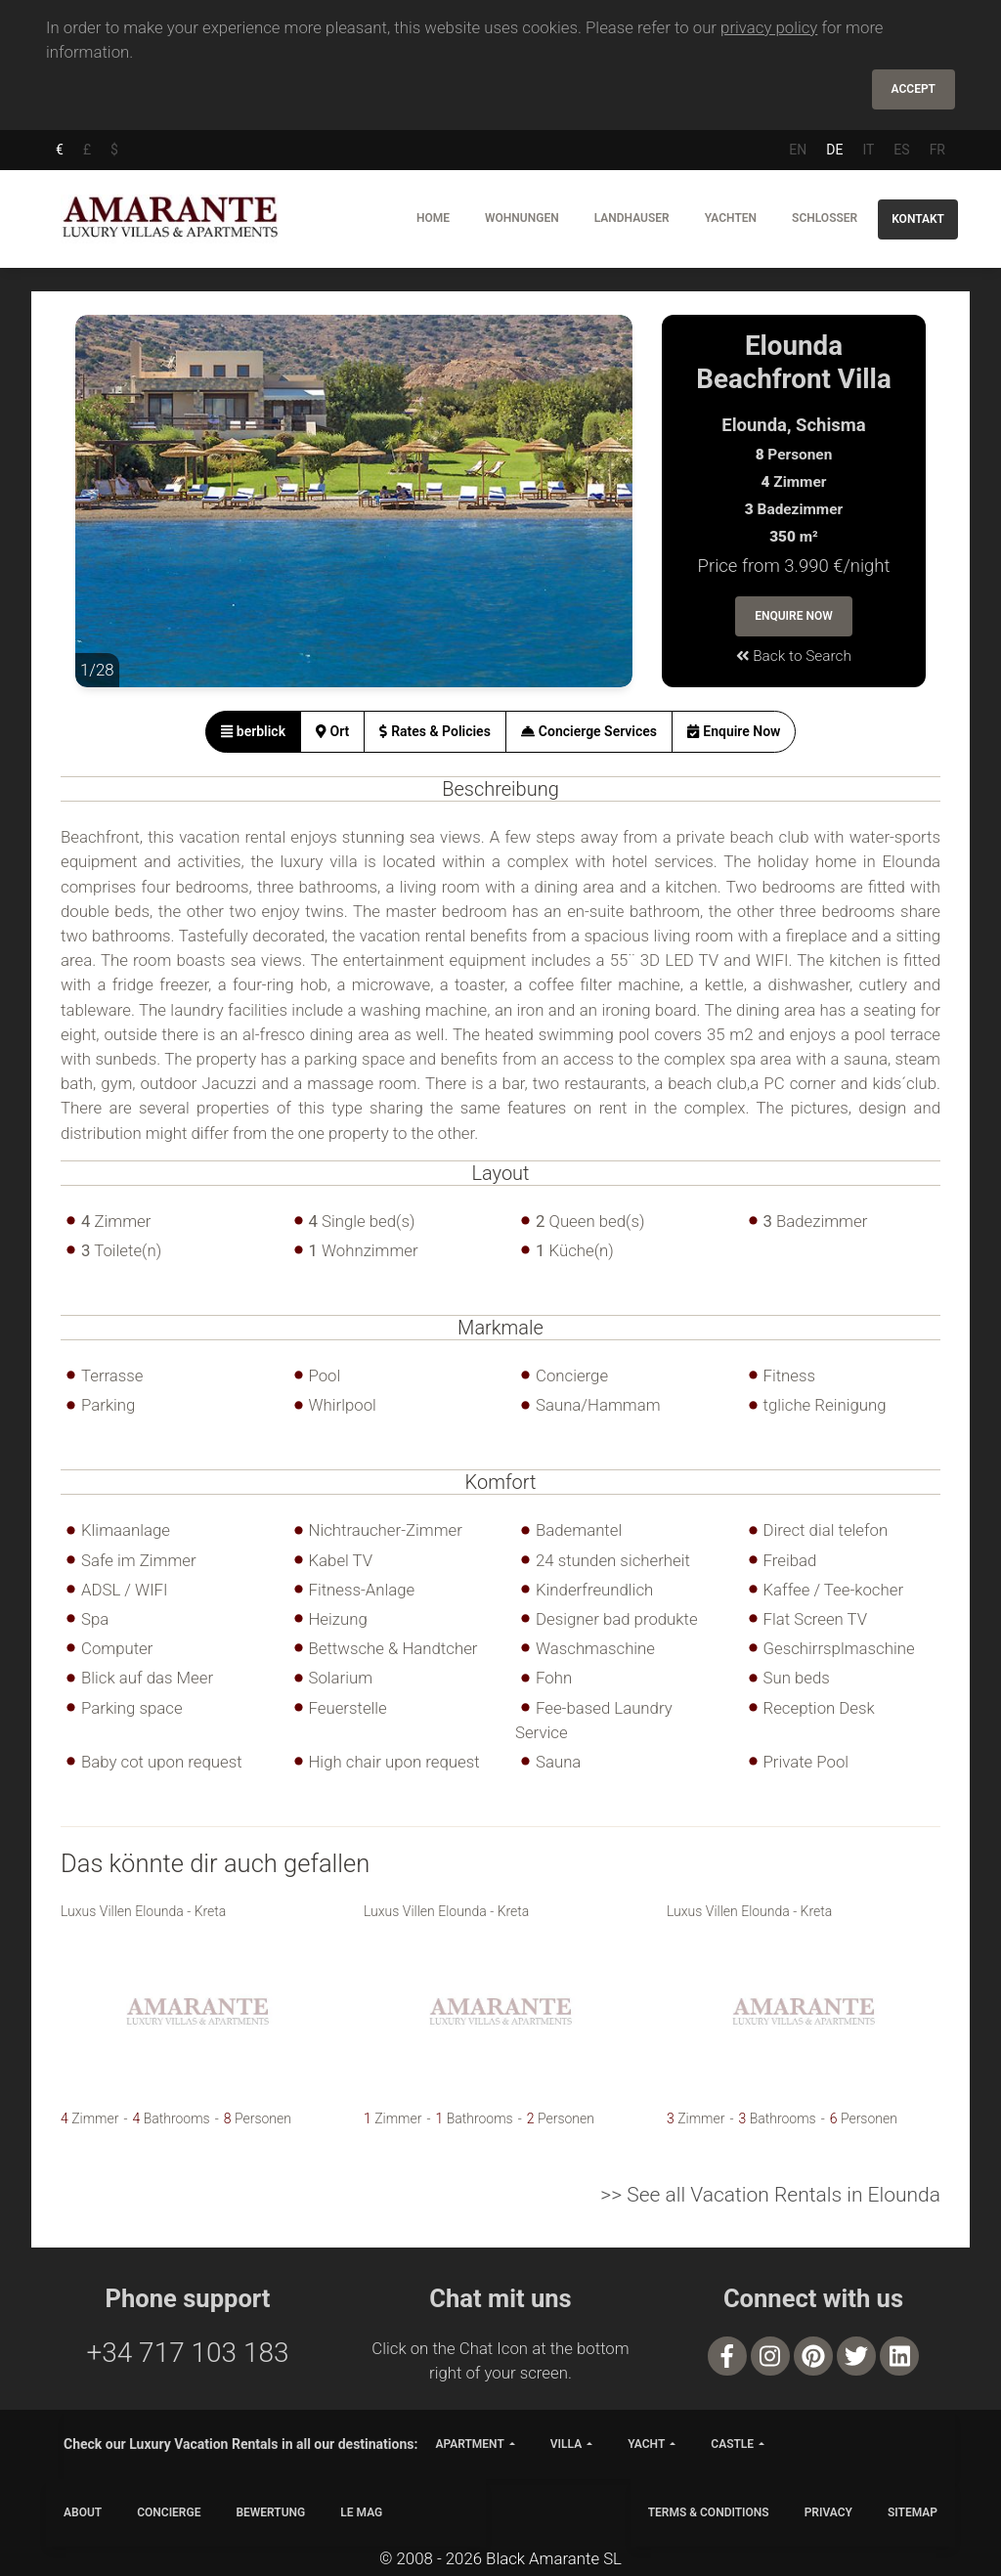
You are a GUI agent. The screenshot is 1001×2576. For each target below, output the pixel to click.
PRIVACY (828, 2512)
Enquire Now (794, 616)
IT (868, 149)
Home (433, 218)
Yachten (731, 218)
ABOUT (83, 2512)
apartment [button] (469, 2444)
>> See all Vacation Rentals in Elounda (770, 2194)
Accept (914, 89)
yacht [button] (646, 2444)
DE (834, 149)
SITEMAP (912, 2512)
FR (937, 149)
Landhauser (632, 218)
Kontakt (918, 219)
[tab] (253, 732)
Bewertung (270, 2512)
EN (797, 149)
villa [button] (566, 2444)
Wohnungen (522, 218)
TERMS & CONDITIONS (708, 2512)
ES (901, 149)
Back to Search (793, 656)
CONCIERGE (168, 2512)
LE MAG (361, 2512)
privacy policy (768, 27)
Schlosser (824, 218)
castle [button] (732, 2444)
